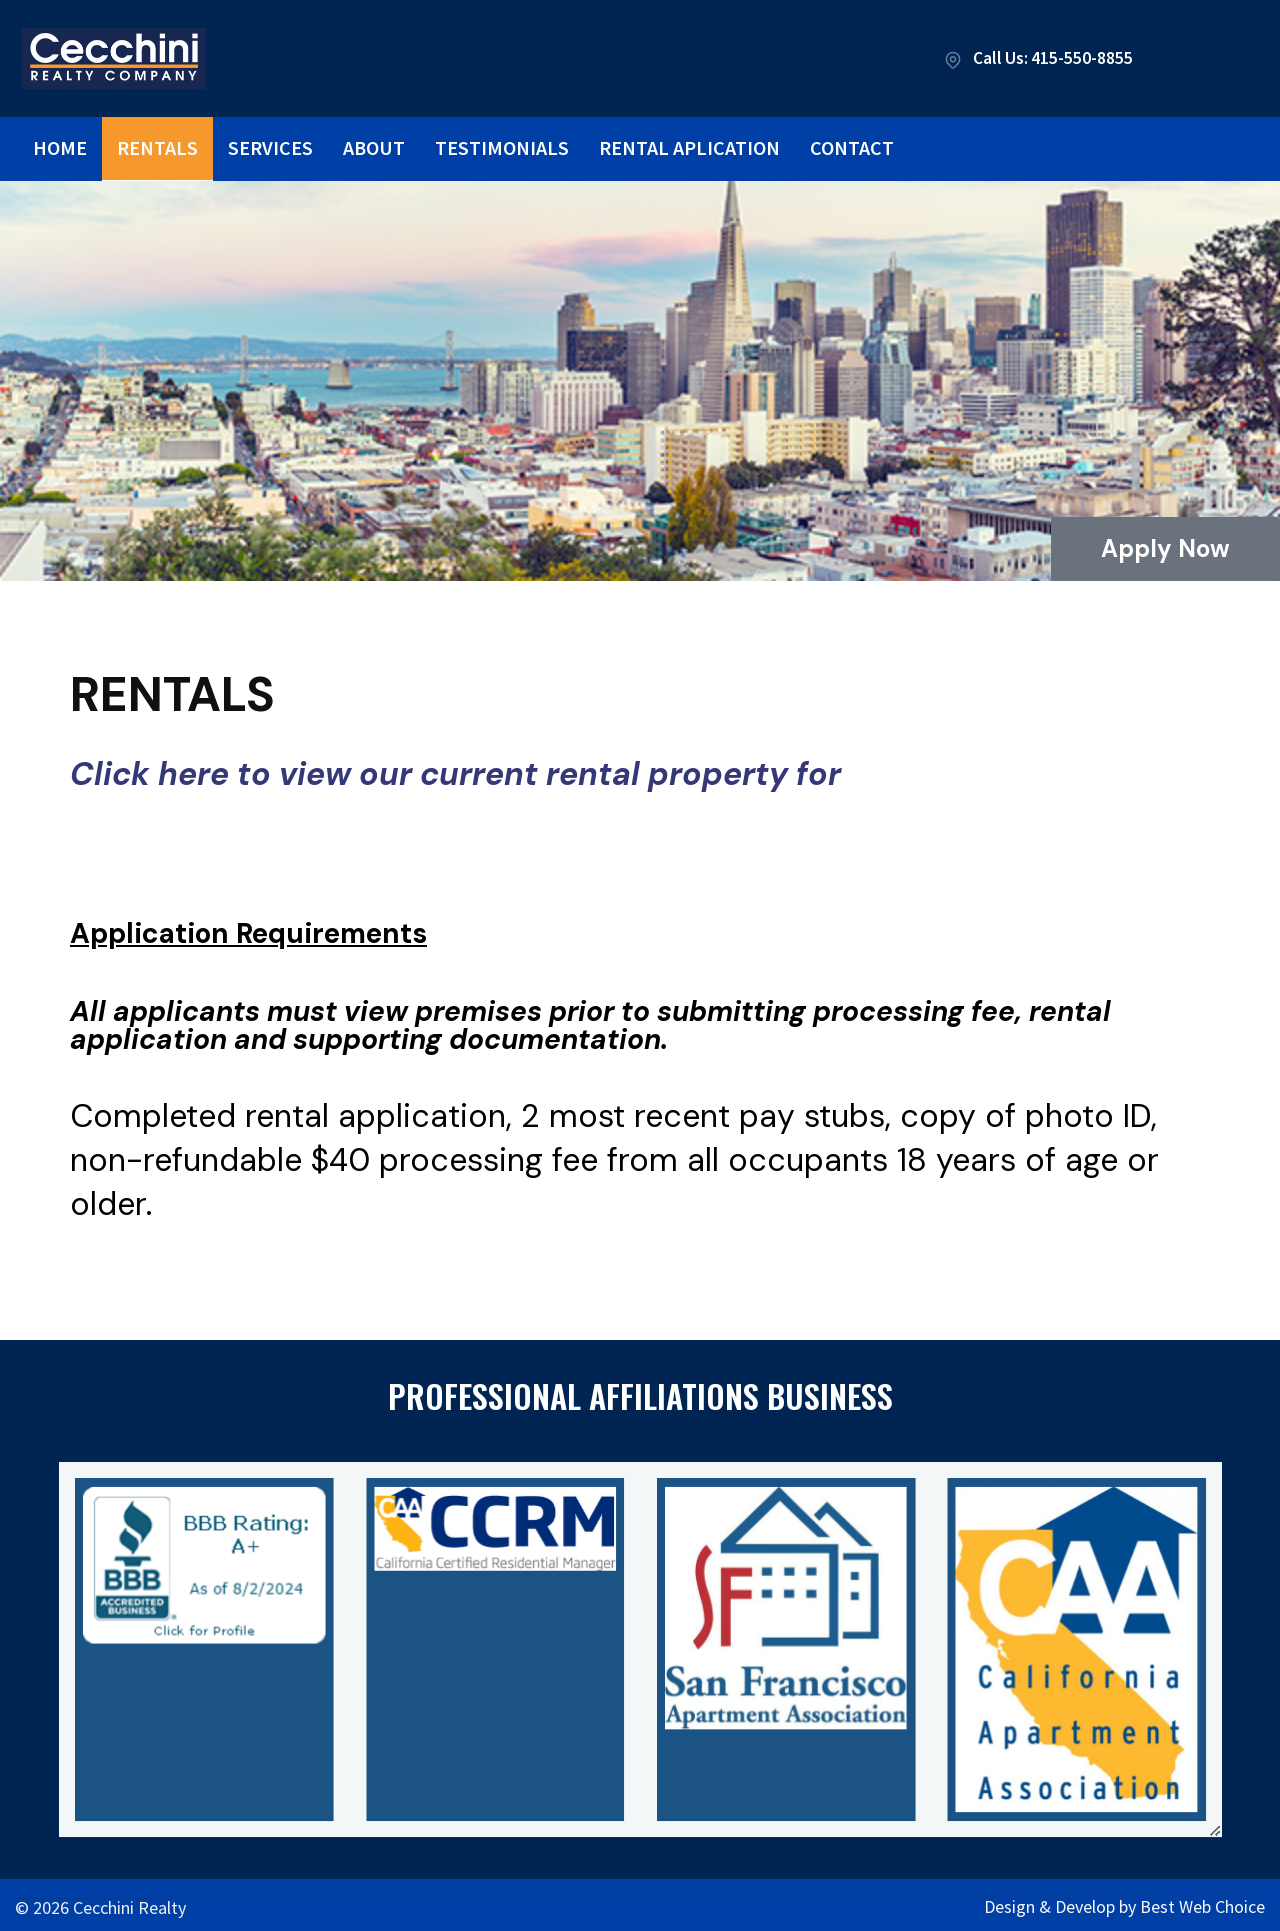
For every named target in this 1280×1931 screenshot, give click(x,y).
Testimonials (502, 147)
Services (270, 147)
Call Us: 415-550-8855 (1033, 58)
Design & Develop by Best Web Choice (1124, 1902)
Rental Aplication (689, 147)
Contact (852, 147)
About (374, 147)
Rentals (157, 147)
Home (60, 147)
